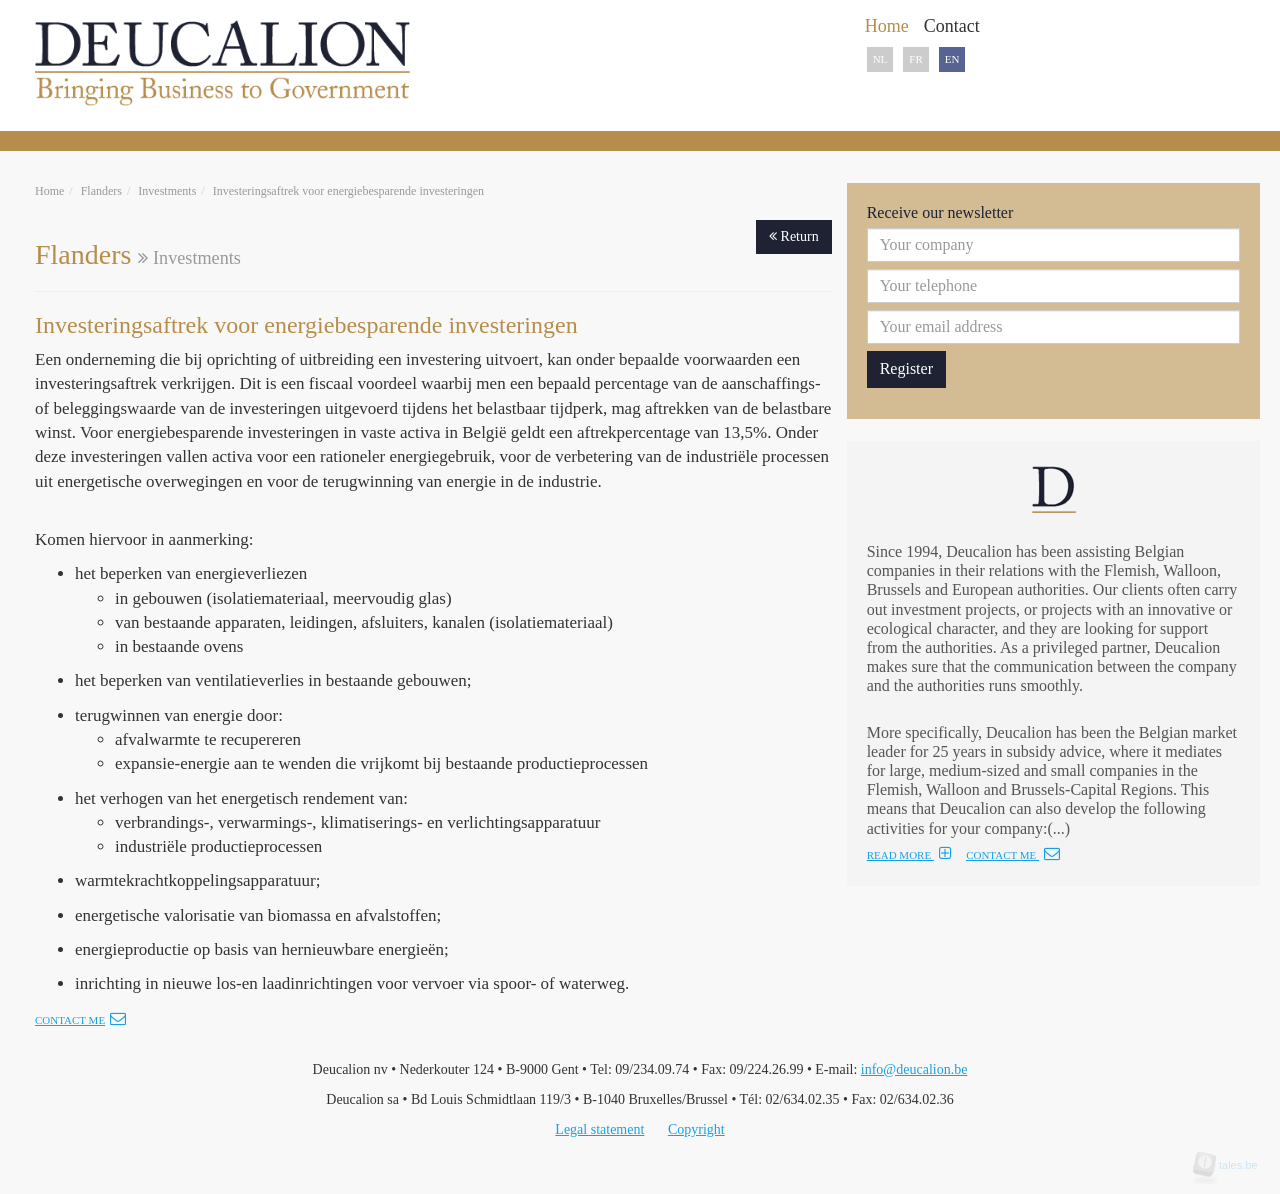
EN (952, 59)
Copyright (696, 1129)
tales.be (1232, 1165)
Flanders (101, 191)
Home (49, 191)
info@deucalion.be (914, 1069)
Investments (167, 191)
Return (794, 236)
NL (880, 59)
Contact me (80, 1020)
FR (915, 59)
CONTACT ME (1013, 855)
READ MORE (909, 855)
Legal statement (599, 1129)
